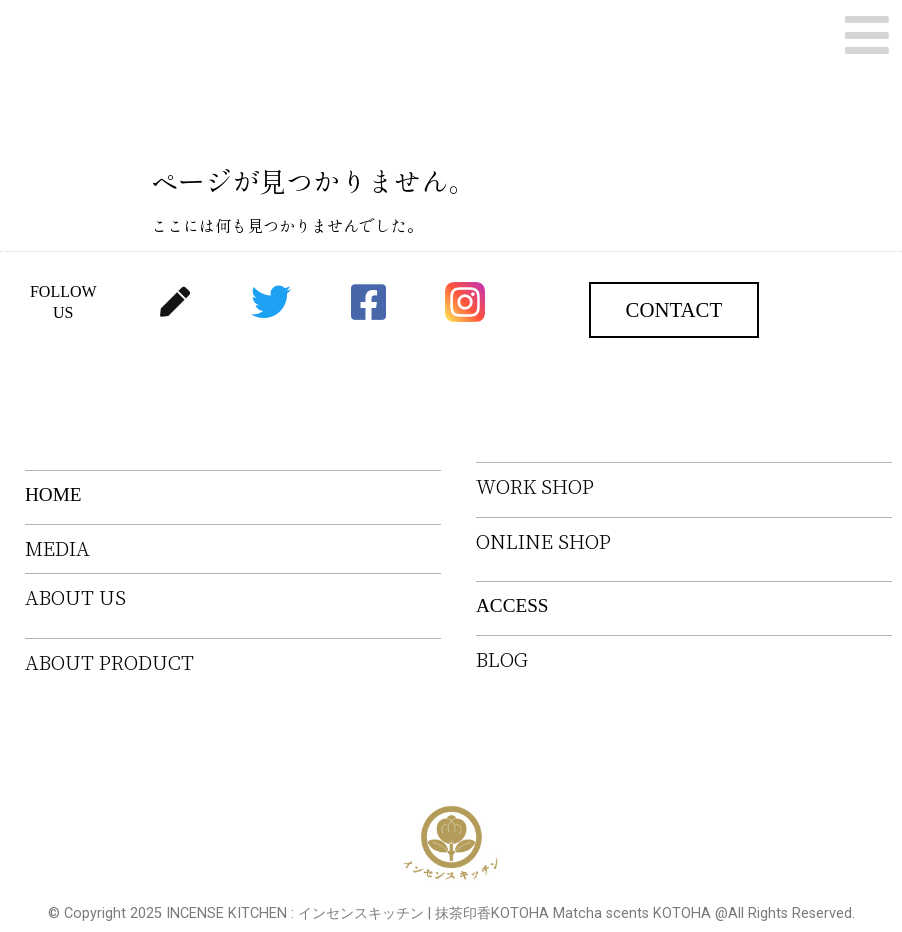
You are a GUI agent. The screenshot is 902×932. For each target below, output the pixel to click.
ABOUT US (75, 597)
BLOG (502, 659)
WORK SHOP (535, 486)
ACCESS (512, 605)
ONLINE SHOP (543, 541)
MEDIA (57, 548)
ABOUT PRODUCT (109, 662)
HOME (53, 494)
